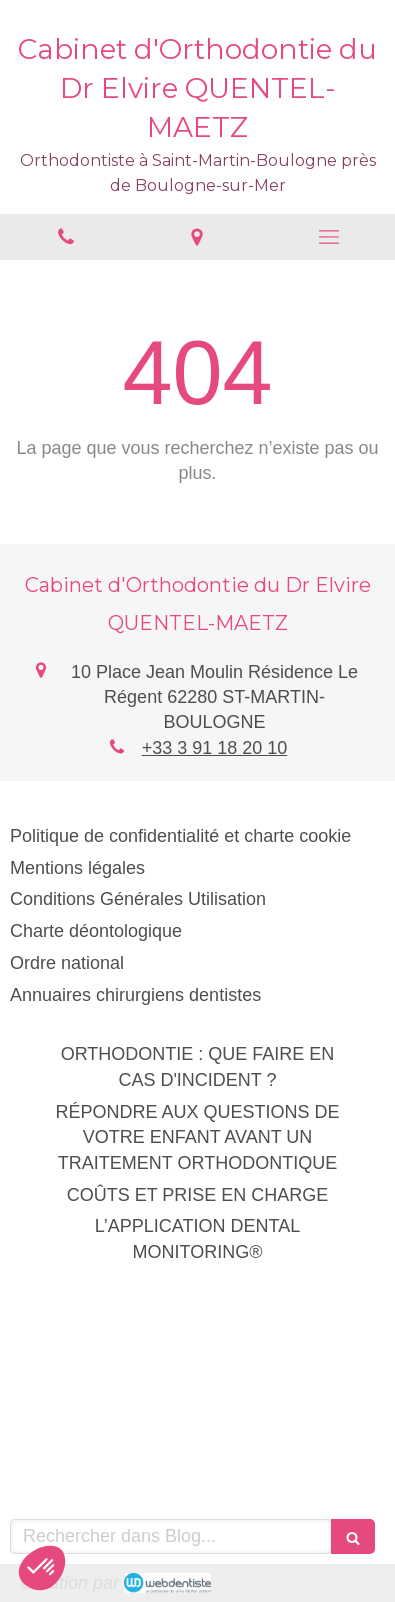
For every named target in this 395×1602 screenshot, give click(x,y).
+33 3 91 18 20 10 (215, 748)
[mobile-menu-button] (329, 237)
